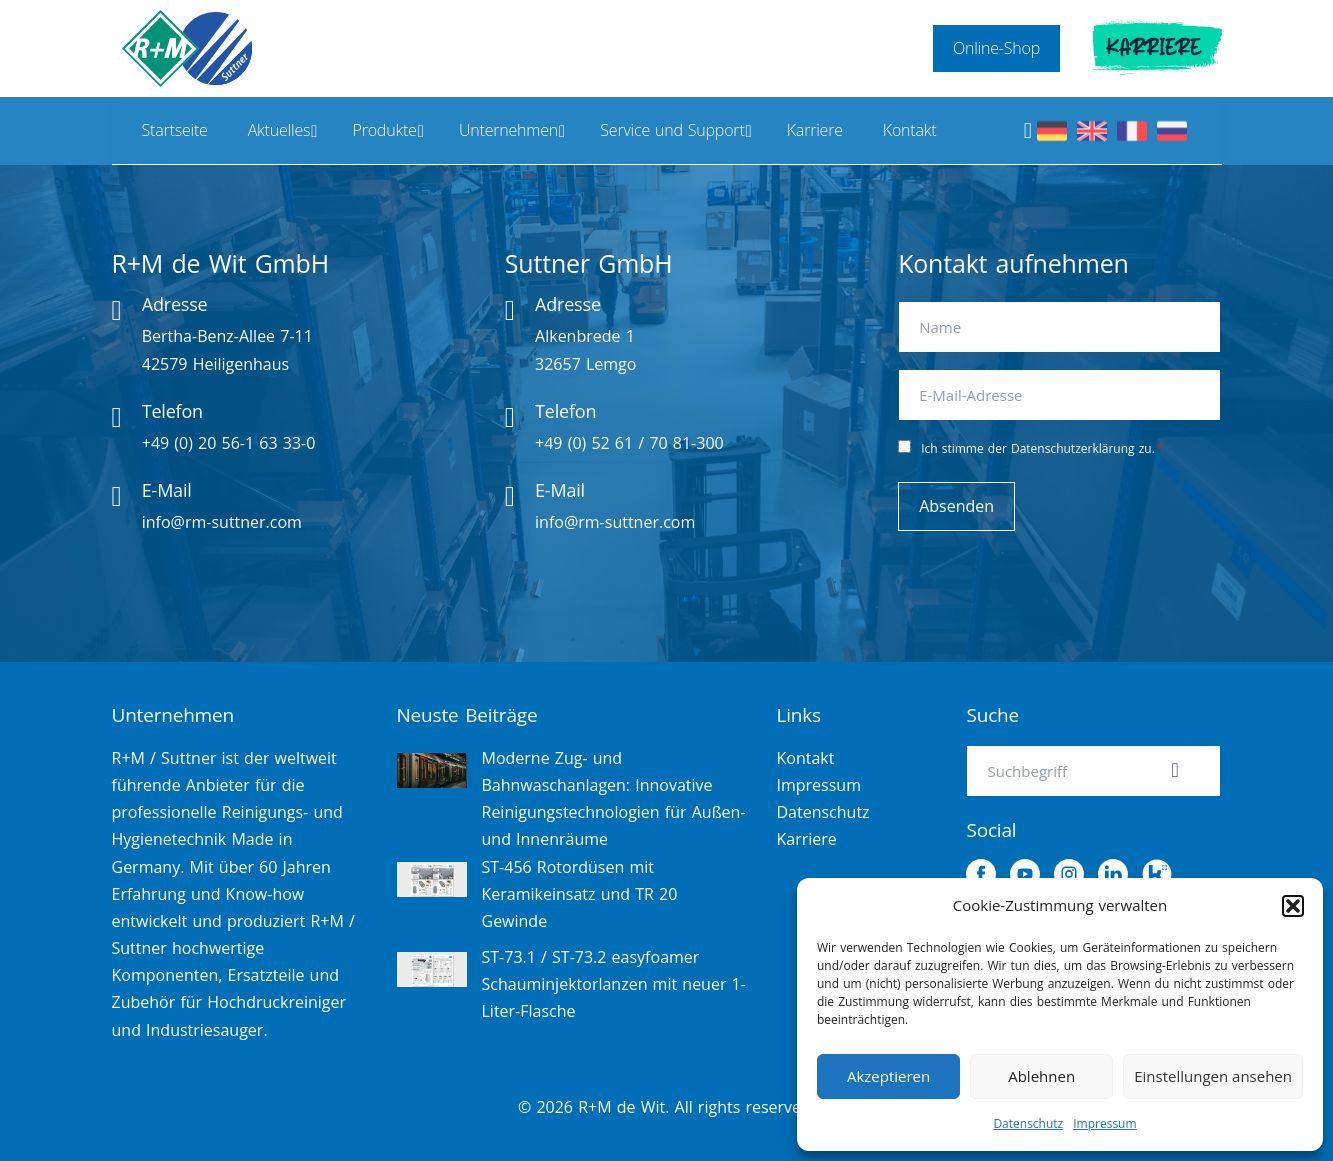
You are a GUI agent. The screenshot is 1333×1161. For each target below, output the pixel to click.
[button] (1293, 906)
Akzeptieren (888, 1076)
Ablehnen (1041, 1076)
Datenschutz (1028, 1123)
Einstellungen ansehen (1213, 1076)
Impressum (1104, 1123)
